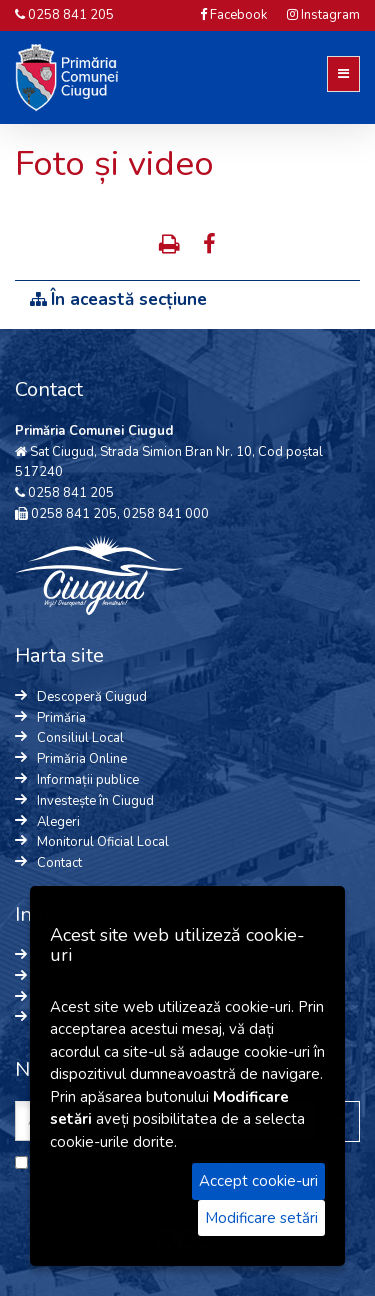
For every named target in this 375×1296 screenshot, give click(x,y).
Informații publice (88, 780)
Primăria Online (82, 759)
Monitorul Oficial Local (103, 842)
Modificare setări (261, 1218)
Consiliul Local (80, 738)
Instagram (323, 15)
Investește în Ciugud (95, 801)
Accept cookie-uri (258, 1181)
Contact (59, 863)
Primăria (61, 718)
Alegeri (58, 822)
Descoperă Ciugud (92, 697)
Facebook (233, 15)
